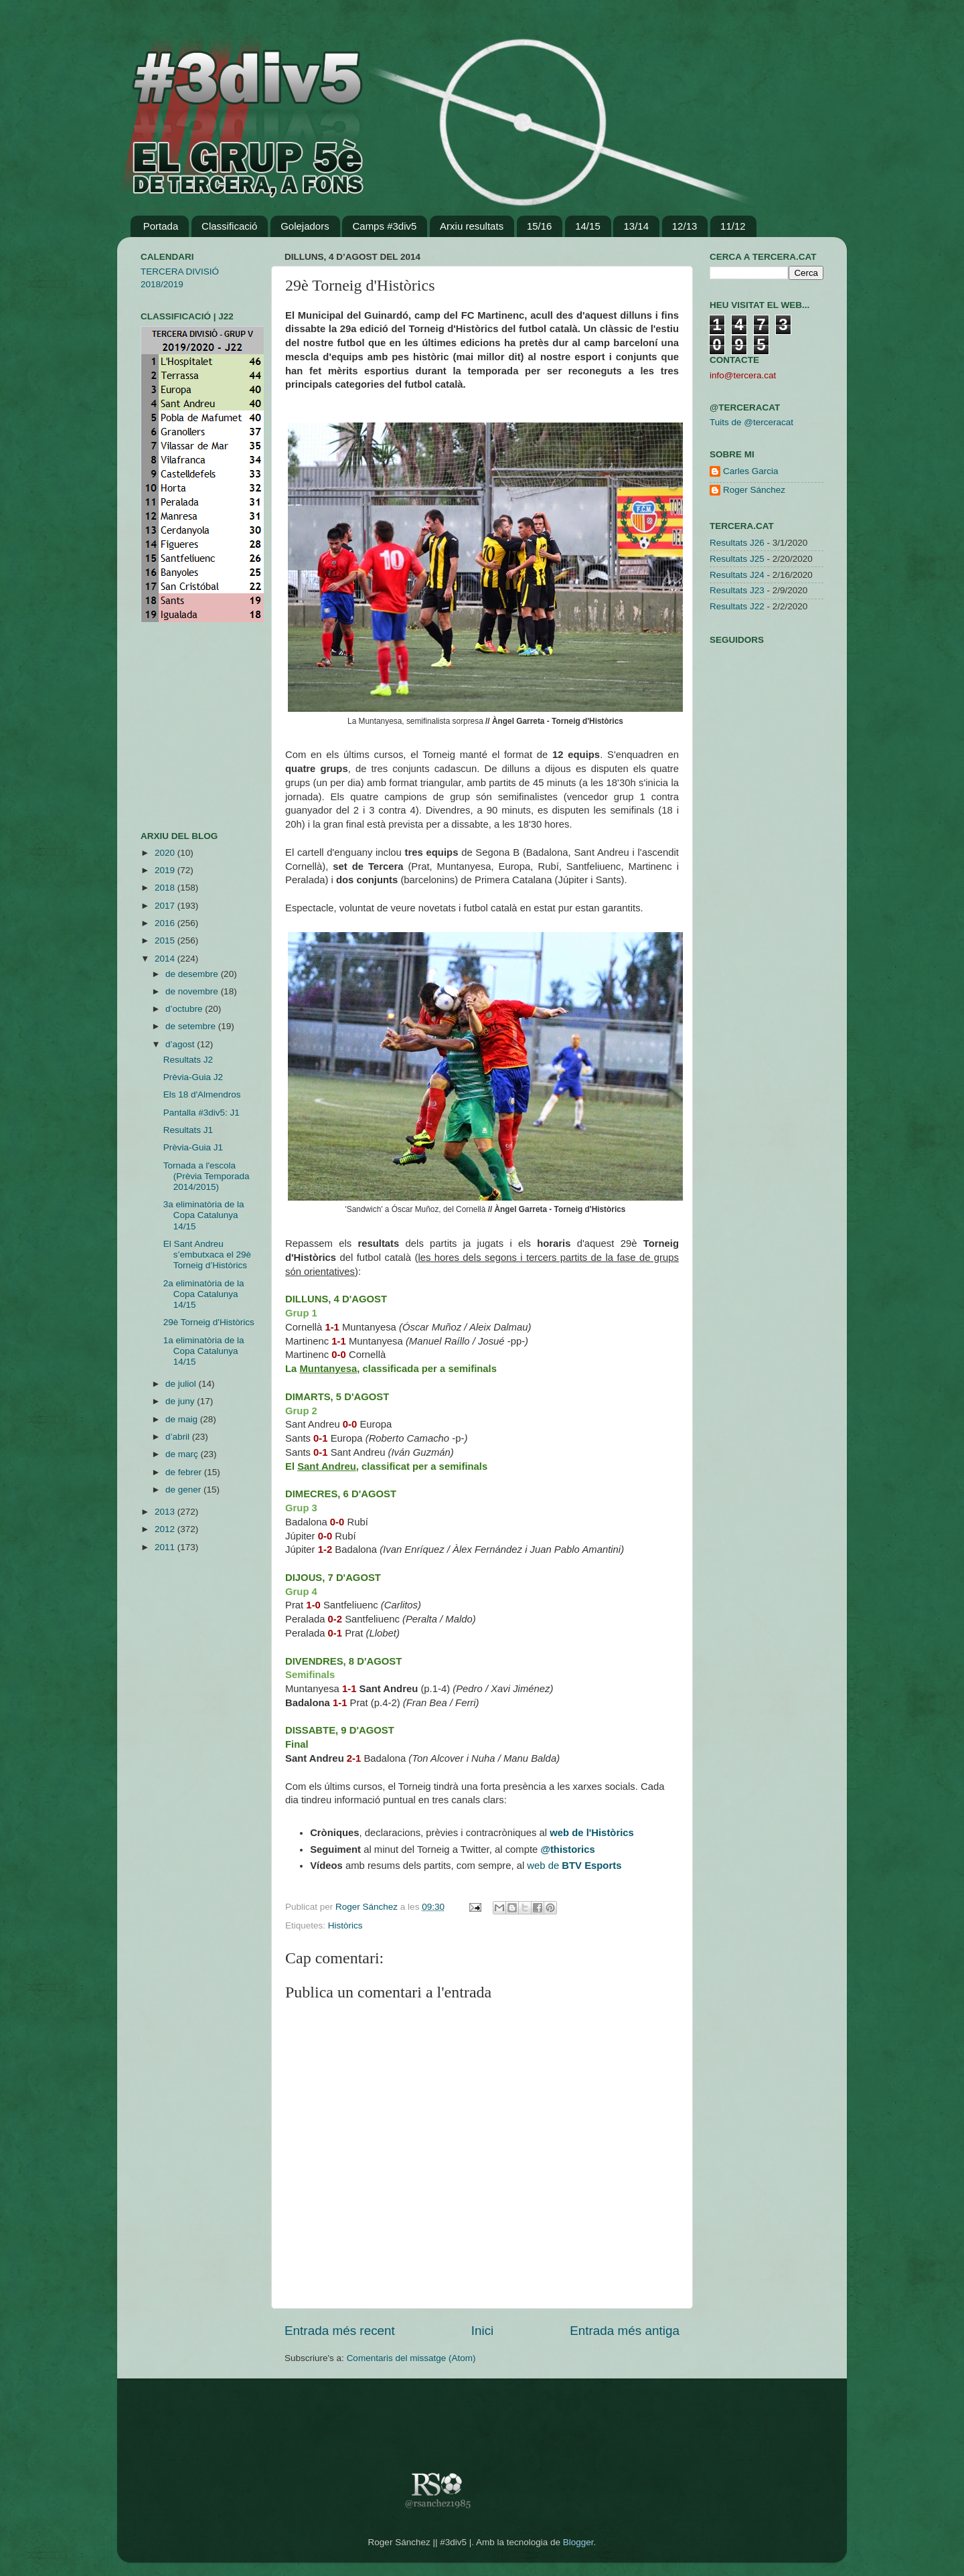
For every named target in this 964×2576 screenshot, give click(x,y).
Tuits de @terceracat (751, 422)
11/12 (733, 226)
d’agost (181, 1044)
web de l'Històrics (592, 1832)
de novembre (193, 991)
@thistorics (567, 1849)
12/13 (685, 226)
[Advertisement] (181, 726)
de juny (181, 1401)
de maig (182, 1419)
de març (183, 1454)
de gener (184, 1490)
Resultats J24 (737, 575)
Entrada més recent (340, 2331)
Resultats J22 (737, 606)
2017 (166, 906)
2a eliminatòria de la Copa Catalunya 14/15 (203, 1294)
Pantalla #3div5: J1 (201, 1113)
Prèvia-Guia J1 (193, 1147)
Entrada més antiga (624, 2331)
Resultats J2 (188, 1060)
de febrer (184, 1472)
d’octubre (185, 1009)
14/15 (587, 226)
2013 (166, 1512)
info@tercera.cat (743, 375)
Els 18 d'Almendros (202, 1094)
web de (574, 1865)
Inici (482, 2331)
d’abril (178, 1437)
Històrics (345, 1925)
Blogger (578, 2542)
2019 (166, 870)
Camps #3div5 (384, 226)
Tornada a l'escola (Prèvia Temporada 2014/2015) (206, 1176)
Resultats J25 (737, 559)
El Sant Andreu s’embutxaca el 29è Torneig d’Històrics (207, 1254)
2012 (166, 1529)
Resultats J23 (737, 590)
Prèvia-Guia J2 (193, 1077)
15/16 (539, 226)
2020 (166, 853)
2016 (166, 923)
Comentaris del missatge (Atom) (411, 2358)
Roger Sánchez (367, 1907)
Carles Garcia (751, 471)
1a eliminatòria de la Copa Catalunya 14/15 (203, 1351)
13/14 (636, 226)
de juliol (182, 1384)
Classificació (229, 226)
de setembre (191, 1026)
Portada (161, 226)
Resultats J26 (737, 543)
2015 (166, 940)
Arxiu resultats (471, 226)
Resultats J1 (188, 1130)
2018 (166, 888)
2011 (166, 1547)
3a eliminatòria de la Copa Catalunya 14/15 (203, 1215)
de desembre (193, 974)
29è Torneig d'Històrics (208, 1322)
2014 (166, 959)
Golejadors (304, 226)
